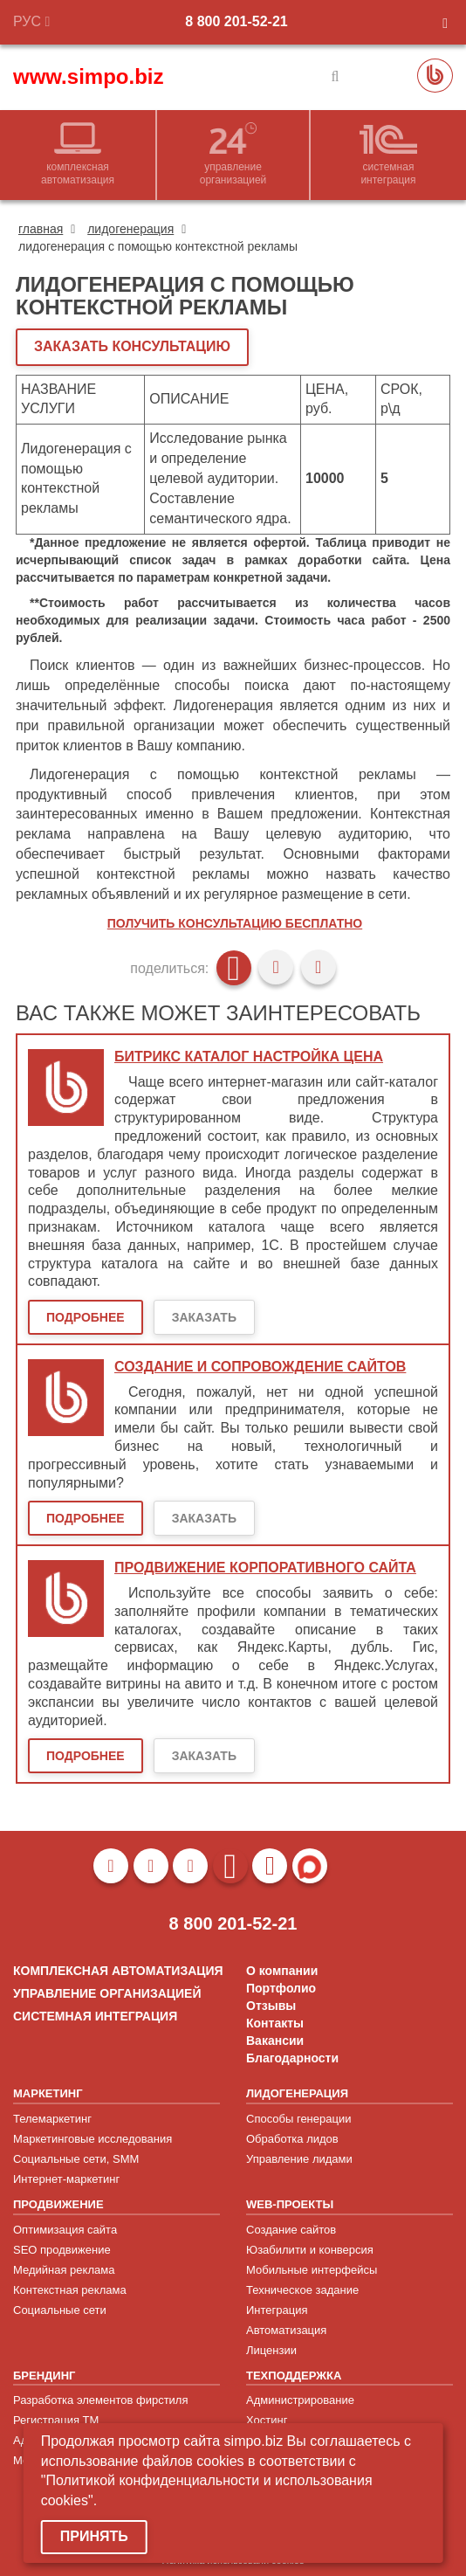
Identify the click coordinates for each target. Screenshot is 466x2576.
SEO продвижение (62, 2249)
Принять (94, 2536)
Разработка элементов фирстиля (100, 2400)
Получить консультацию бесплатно (234, 923)
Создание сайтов (291, 2229)
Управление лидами (299, 2158)
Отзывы (271, 2006)
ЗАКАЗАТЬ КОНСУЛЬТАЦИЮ (132, 346)
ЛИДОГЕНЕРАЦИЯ (297, 2093)
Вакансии (275, 2041)
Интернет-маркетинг (66, 2179)
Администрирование (300, 2400)
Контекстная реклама (70, 2289)
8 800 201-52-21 (236, 21)
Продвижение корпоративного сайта (265, 1567)
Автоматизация (286, 2330)
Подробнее (85, 1317)
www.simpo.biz (88, 76)
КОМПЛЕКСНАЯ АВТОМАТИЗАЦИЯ (118, 1971)
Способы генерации (298, 2118)
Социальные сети (59, 2310)
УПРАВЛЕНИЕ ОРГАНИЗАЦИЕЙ (107, 1993)
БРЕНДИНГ (44, 2375)
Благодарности (292, 2058)
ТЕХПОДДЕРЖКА (293, 2375)
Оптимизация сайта (65, 2229)
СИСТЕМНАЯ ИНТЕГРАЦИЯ (95, 2016)
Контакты (275, 2023)
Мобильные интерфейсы (311, 2269)
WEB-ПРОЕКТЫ (289, 2204)
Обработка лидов (292, 2138)
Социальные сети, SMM (76, 2158)
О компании (282, 1971)
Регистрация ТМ (56, 2420)
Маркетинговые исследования (92, 2138)
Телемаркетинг (52, 2118)
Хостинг (266, 2420)
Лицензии (271, 2350)
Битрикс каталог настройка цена (248, 1056)
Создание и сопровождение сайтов (260, 1366)
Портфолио (281, 1988)
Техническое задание (302, 2289)
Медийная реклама (63, 2269)
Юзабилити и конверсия (309, 2249)
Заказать (204, 1317)
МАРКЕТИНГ (48, 2093)
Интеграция (277, 2310)
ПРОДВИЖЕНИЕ (58, 2204)
